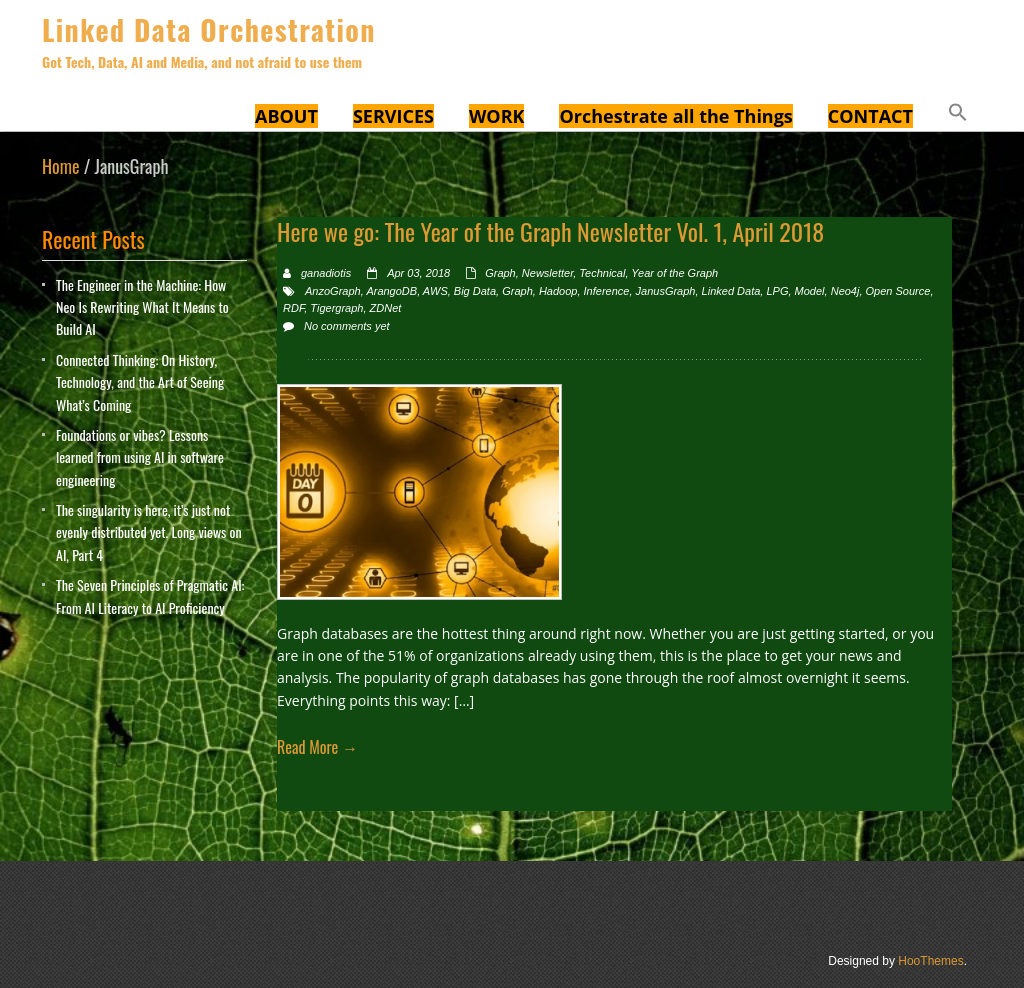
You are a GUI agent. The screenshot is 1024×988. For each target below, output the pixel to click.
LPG (777, 291)
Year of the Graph (674, 273)
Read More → (317, 747)
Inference (607, 291)
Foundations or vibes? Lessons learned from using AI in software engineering (140, 457)
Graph (500, 273)
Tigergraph (336, 308)
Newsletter (547, 273)
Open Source (898, 291)
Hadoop (558, 291)
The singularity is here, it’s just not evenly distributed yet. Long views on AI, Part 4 (149, 532)
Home (61, 166)
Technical (602, 273)
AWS (435, 291)
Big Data (475, 291)
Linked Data (731, 291)
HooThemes (930, 961)
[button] (958, 115)
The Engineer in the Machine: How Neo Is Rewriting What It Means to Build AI (142, 307)
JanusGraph (666, 291)
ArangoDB (391, 291)
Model (810, 291)
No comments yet (347, 326)
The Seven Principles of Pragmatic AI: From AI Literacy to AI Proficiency (150, 595)
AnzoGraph (333, 291)
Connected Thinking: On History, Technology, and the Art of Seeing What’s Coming (140, 382)
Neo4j (845, 291)
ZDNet (386, 308)
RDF (293, 308)
